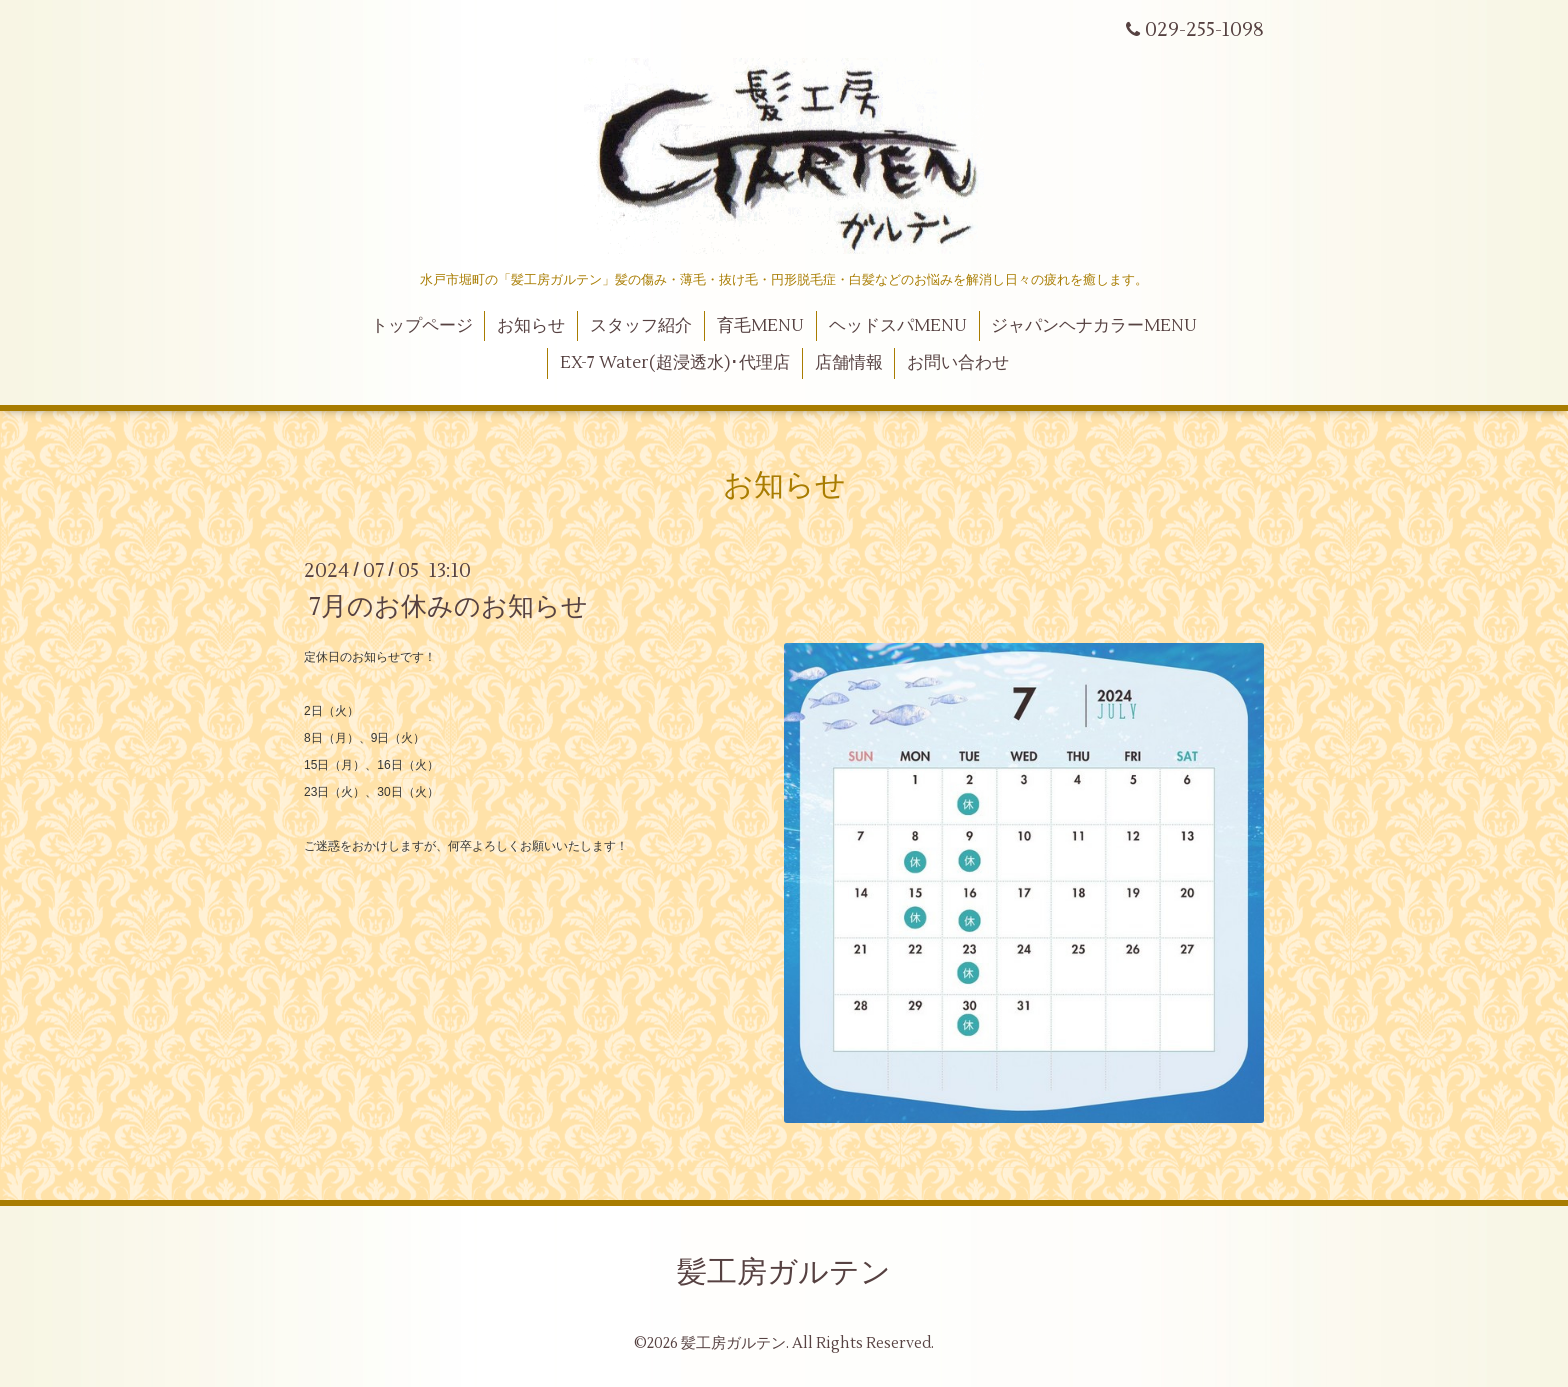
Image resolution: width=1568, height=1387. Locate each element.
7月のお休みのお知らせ (448, 606)
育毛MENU (760, 326)
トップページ (422, 326)
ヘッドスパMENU (898, 326)
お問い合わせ (958, 363)
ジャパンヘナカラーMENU (1094, 326)
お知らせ (531, 326)
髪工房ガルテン (784, 1272)
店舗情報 (849, 363)
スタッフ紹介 (641, 326)
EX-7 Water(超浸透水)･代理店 (675, 363)
